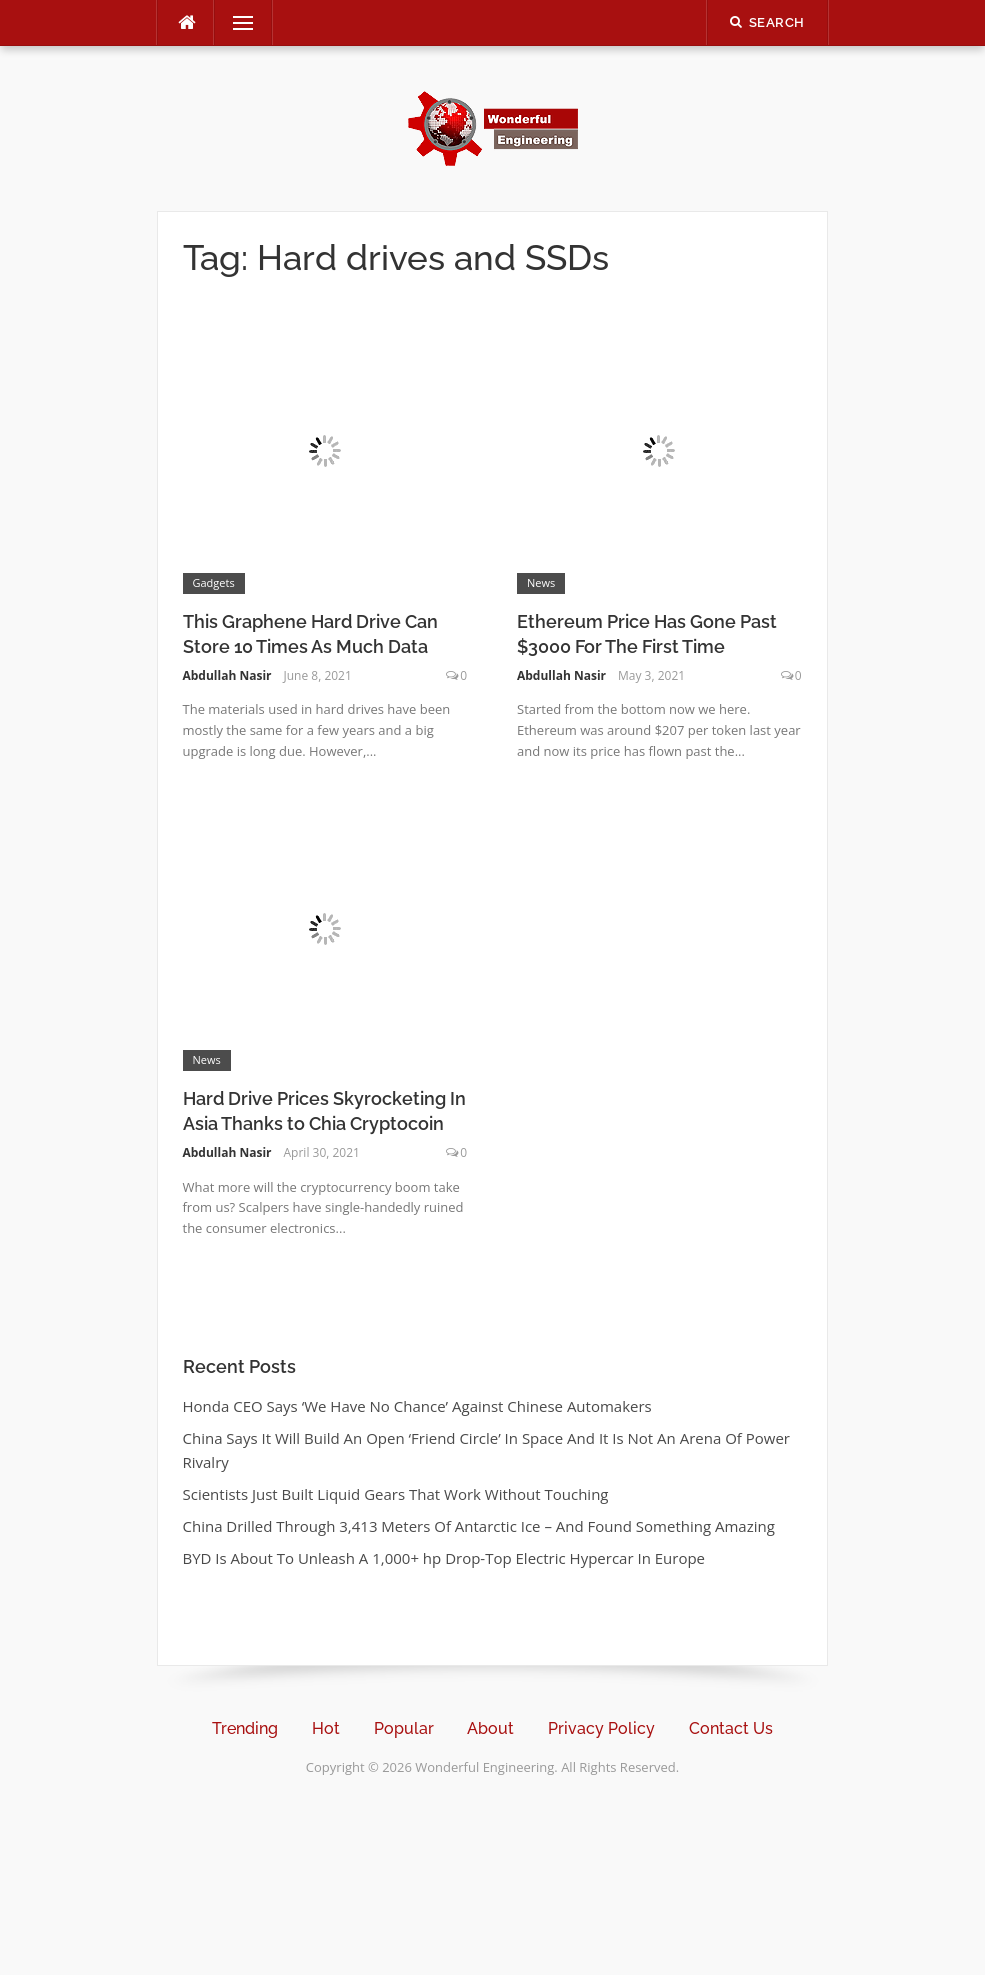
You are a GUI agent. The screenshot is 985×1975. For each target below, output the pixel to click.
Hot (326, 1728)
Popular (404, 1728)
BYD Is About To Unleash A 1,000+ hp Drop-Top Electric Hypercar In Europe (444, 1558)
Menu (235, 23)
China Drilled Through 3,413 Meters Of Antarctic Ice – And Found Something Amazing (479, 1526)
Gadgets (214, 582)
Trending (245, 1728)
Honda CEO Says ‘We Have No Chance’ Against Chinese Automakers (417, 1406)
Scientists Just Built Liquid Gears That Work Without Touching (396, 1494)
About (490, 1728)
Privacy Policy (601, 1728)
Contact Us (731, 1728)
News (541, 582)
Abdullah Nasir (227, 675)
